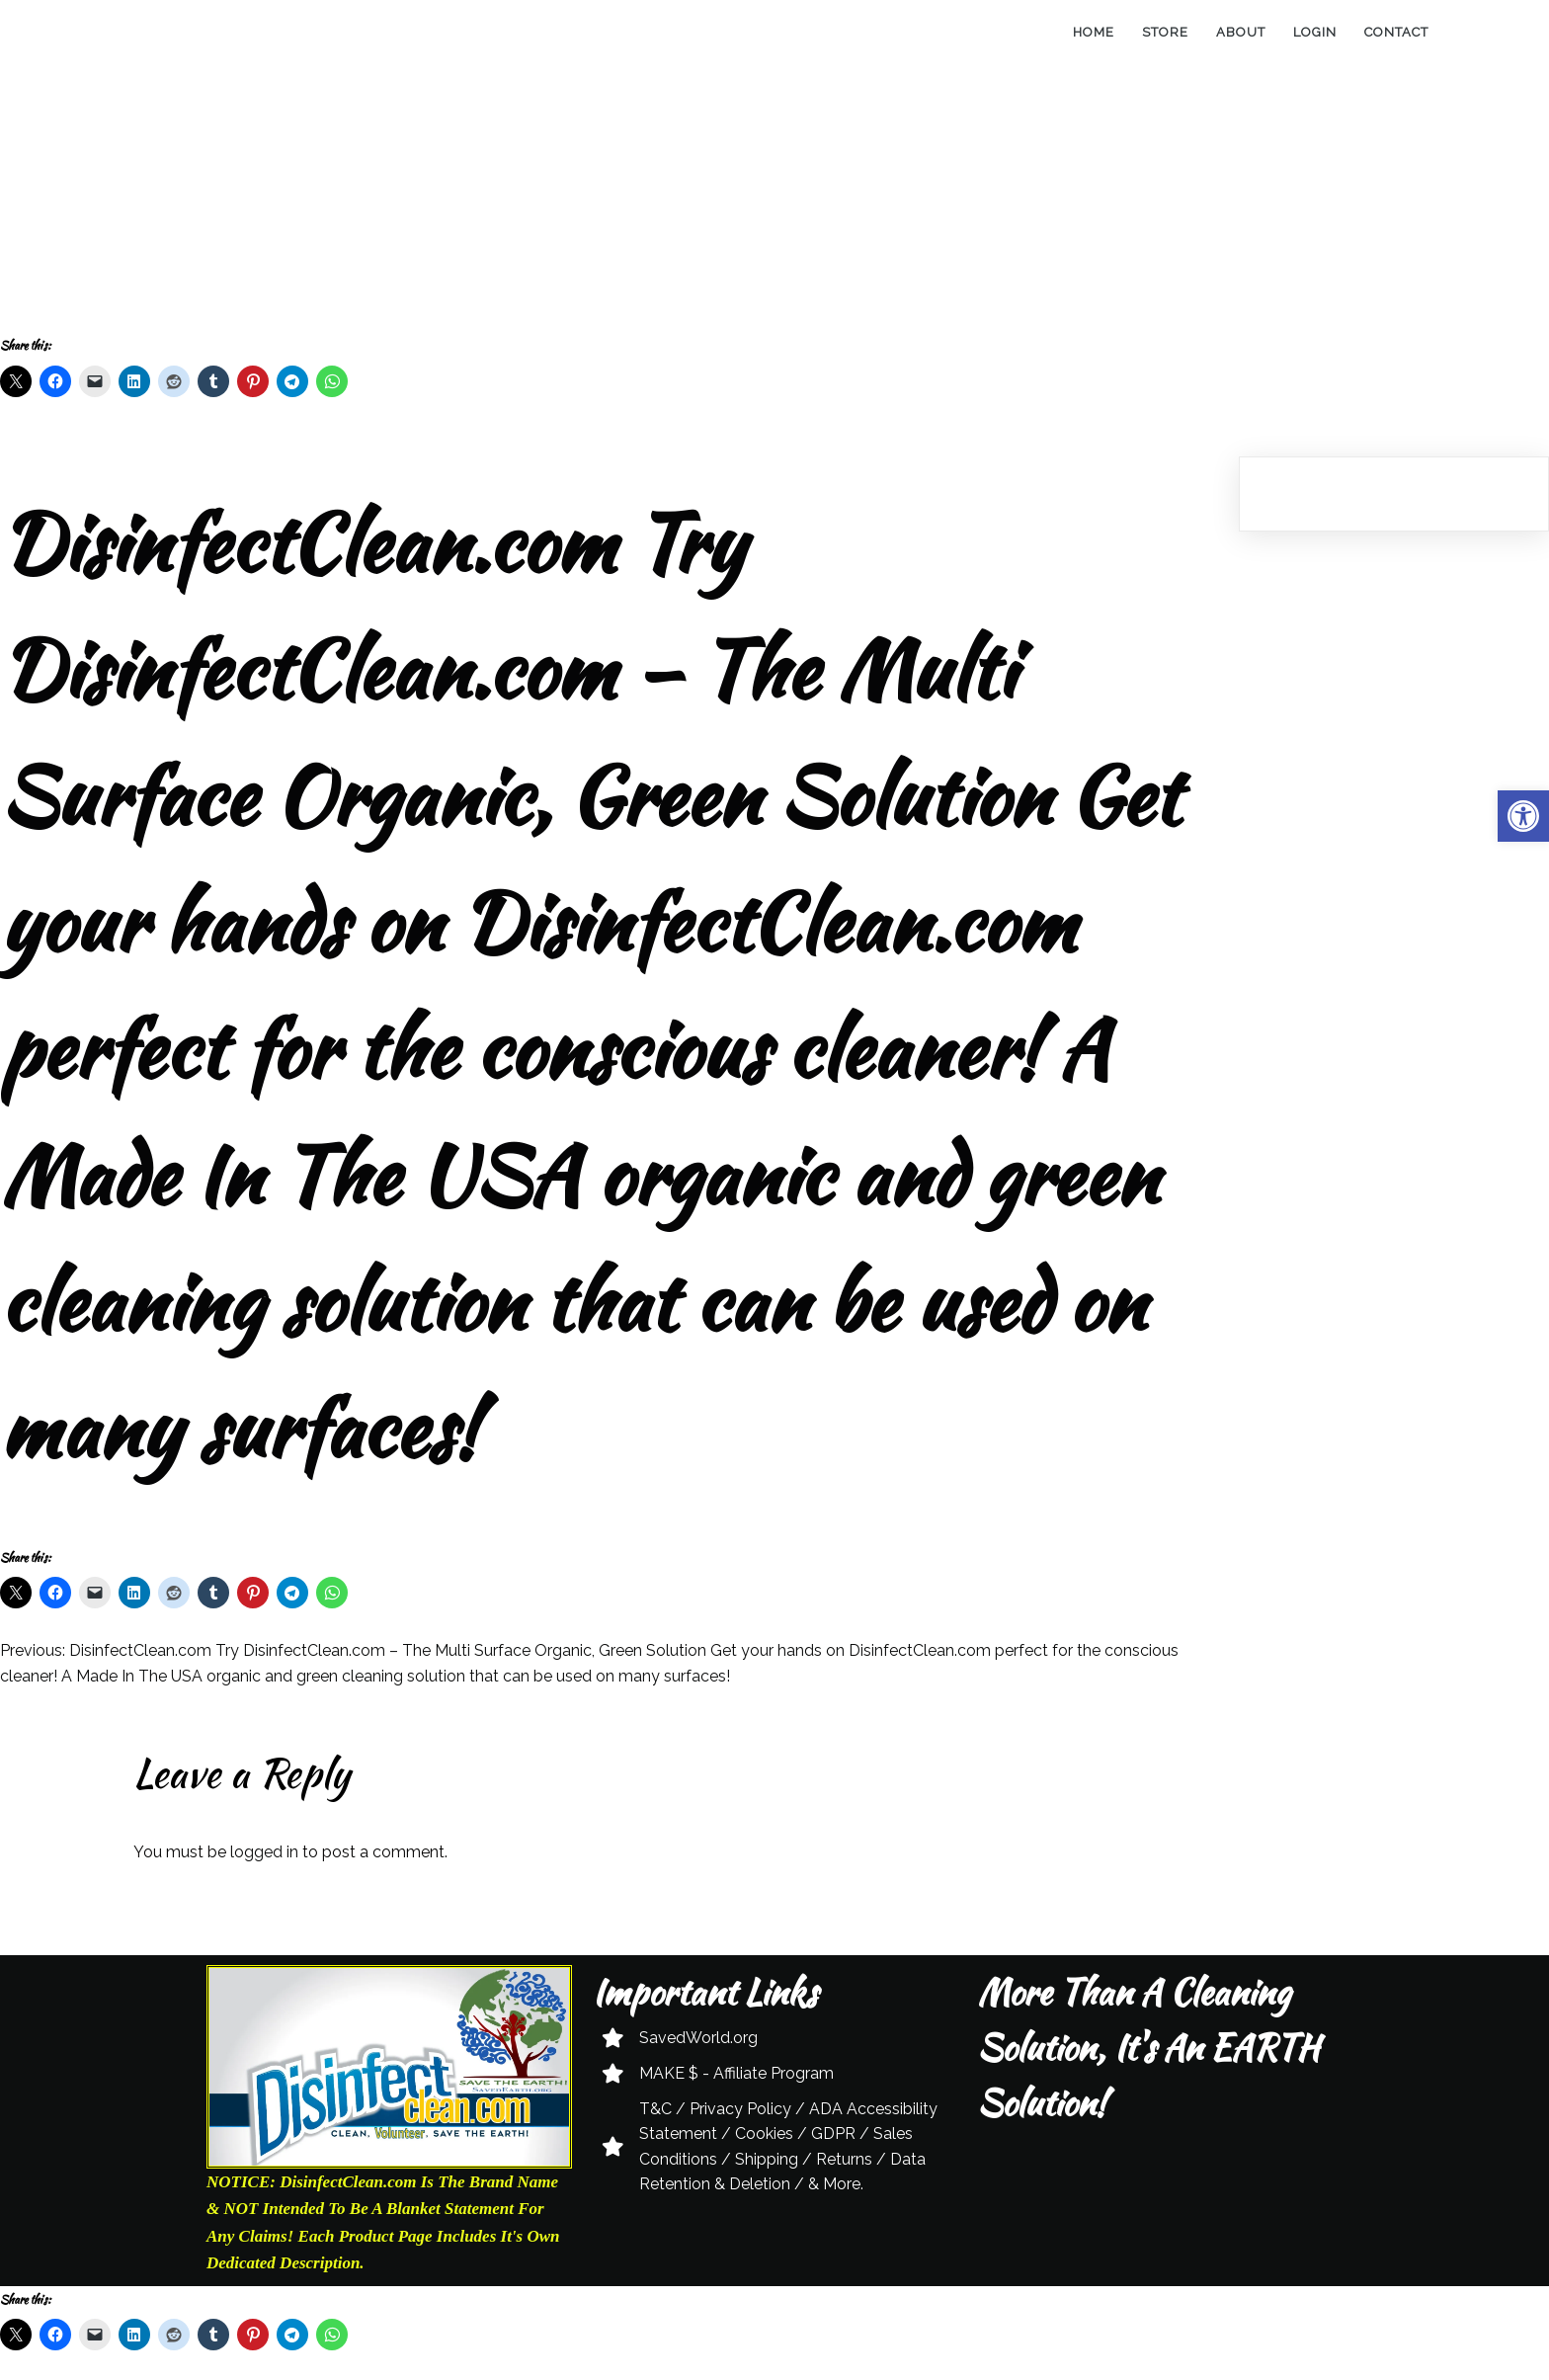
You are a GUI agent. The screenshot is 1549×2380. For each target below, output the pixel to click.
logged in (264, 1852)
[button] (1523, 816)
